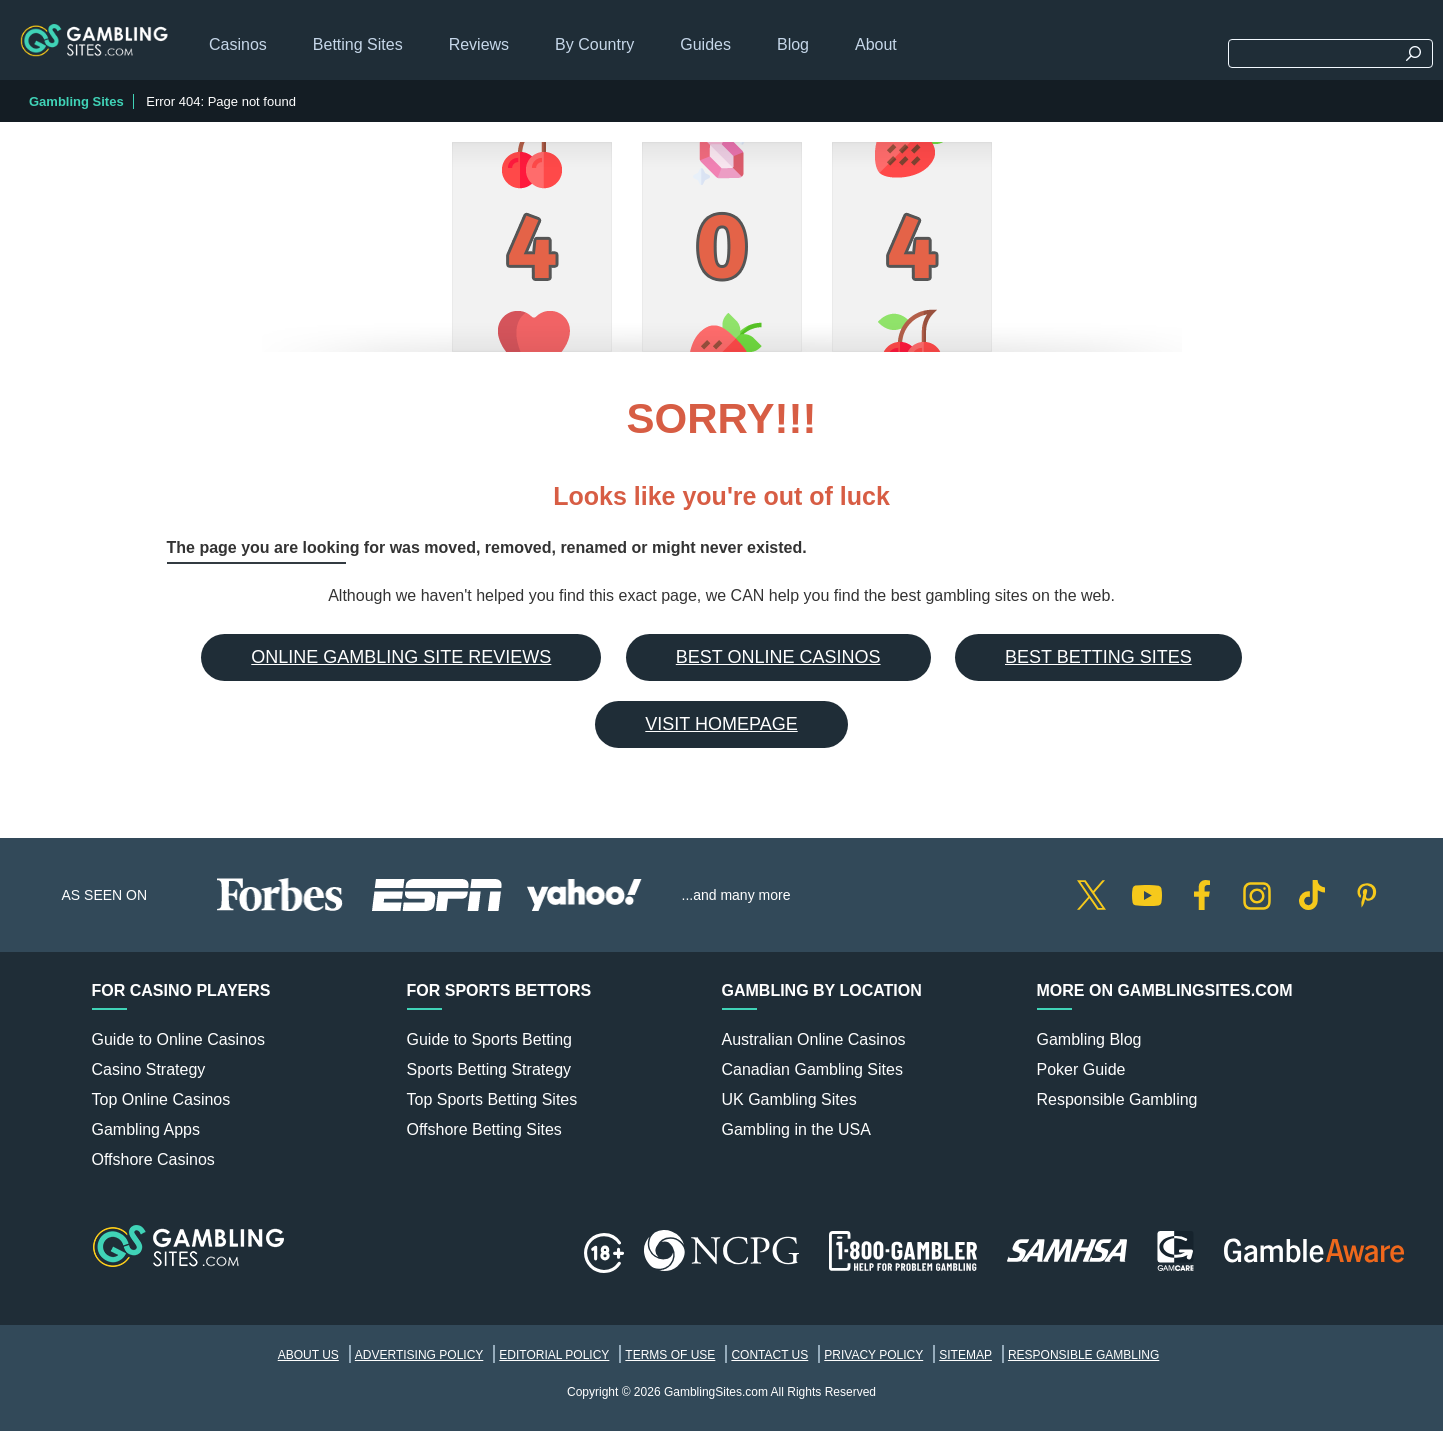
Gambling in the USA (796, 1129)
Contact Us (769, 1355)
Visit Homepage (721, 724)
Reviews (479, 44)
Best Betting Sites (1098, 657)
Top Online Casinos (161, 1099)
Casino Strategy (149, 1069)
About (876, 44)
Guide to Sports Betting (489, 1039)
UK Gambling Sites (789, 1099)
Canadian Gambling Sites (812, 1069)
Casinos (238, 44)
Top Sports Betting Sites (492, 1099)
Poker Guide (1081, 1069)
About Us (308, 1355)
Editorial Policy (554, 1355)
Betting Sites (358, 44)
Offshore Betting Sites (484, 1129)
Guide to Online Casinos (178, 1039)
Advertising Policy (419, 1355)
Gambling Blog (1089, 1039)
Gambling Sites (76, 101)
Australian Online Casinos (814, 1039)
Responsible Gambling (1117, 1099)
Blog (793, 44)
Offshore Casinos (153, 1159)
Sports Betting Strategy (489, 1069)
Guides (705, 44)
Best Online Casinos (778, 657)
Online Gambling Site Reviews (401, 657)
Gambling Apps (146, 1129)
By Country (594, 44)
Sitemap (965, 1355)
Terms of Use (670, 1355)
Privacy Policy (873, 1355)
